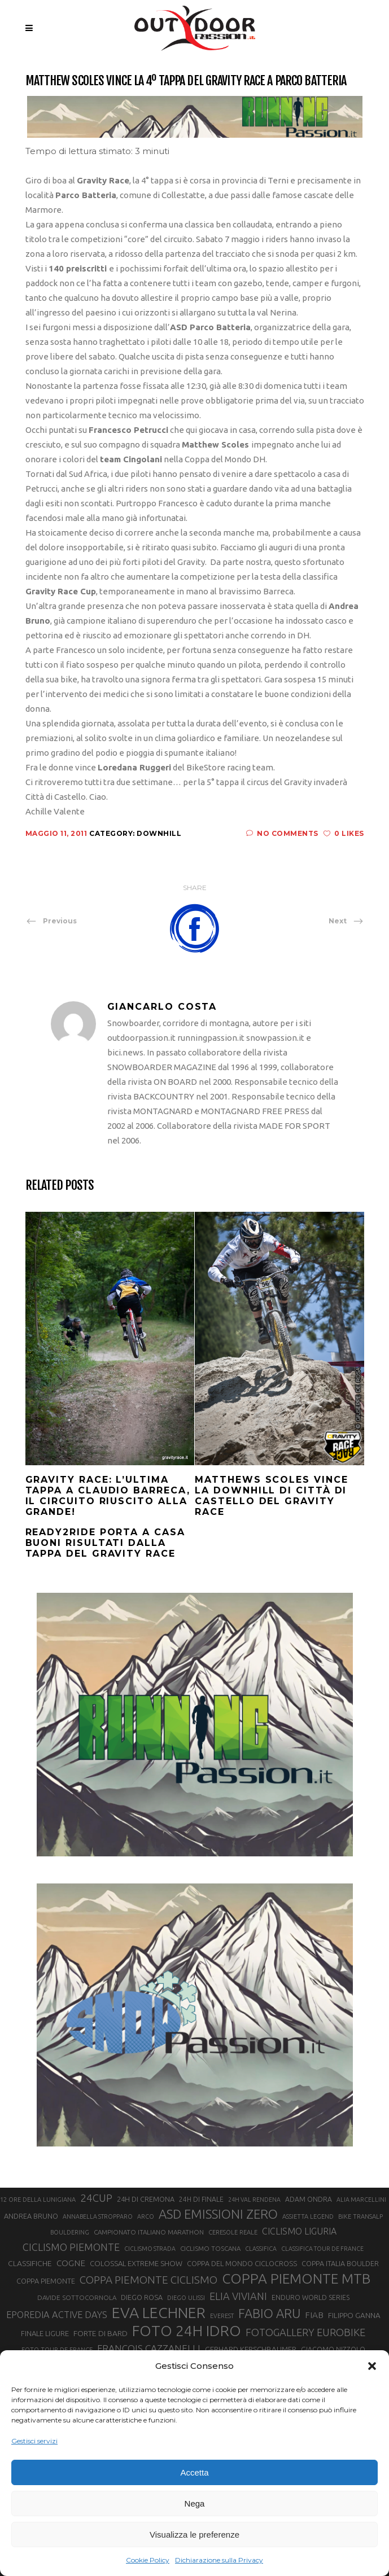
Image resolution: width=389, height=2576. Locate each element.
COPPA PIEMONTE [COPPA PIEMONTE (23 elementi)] (45, 2281)
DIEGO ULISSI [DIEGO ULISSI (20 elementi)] (186, 2297)
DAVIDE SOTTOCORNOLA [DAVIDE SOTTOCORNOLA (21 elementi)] (76, 2297)
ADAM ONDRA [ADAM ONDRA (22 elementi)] (308, 2199)
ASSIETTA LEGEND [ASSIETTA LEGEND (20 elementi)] (308, 2216)
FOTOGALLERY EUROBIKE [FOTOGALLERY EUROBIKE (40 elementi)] (305, 2332)
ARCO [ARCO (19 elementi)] (145, 2216)
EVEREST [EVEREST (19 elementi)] (222, 2315)
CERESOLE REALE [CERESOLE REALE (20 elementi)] (232, 2232)
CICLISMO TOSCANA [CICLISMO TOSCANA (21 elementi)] (210, 2248)
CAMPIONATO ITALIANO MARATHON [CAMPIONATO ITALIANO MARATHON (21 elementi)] (149, 2232)
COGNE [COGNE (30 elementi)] (70, 2263)
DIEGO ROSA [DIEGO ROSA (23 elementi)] (142, 2297)
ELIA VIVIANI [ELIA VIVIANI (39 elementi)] (238, 2296)
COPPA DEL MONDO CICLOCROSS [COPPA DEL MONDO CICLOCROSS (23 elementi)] (242, 2263)
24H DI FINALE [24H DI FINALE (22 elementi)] (201, 2199)
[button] (372, 2366)
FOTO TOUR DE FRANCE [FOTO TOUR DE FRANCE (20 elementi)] (57, 2349)
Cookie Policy (147, 2560)
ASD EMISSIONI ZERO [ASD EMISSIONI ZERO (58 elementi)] (218, 2214)
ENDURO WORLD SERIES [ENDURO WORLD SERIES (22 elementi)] (310, 2297)
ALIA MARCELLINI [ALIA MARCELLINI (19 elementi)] (361, 2199)
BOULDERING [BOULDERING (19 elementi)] (69, 2232)
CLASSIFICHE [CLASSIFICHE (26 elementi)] (30, 2263)
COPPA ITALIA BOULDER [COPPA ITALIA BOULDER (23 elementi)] (340, 2263)
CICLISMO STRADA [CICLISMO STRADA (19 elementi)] (150, 2248)
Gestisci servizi (34, 2441)
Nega (195, 2503)
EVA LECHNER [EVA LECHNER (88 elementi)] (159, 2312)
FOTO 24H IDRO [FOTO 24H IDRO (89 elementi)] (186, 2330)
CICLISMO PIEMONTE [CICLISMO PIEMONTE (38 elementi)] (71, 2247)
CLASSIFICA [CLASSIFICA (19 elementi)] (261, 2248)
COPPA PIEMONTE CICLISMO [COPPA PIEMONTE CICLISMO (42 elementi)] (148, 2279)
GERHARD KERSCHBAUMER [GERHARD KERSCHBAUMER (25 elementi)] (250, 2349)
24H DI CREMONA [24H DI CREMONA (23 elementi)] (145, 2199)
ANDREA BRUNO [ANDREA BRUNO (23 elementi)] (31, 2216)
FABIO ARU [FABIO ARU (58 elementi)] (269, 2313)
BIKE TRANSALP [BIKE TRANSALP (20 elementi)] (360, 2216)
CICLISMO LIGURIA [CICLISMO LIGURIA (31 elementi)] (299, 2231)
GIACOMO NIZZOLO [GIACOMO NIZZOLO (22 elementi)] (333, 2349)
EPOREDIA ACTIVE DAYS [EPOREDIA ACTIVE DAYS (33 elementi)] (56, 2315)
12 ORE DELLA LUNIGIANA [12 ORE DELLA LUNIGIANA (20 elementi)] (38, 2199)
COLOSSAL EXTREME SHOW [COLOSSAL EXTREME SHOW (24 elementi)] (136, 2263)
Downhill (159, 833)
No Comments (282, 833)
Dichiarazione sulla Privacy (219, 2560)
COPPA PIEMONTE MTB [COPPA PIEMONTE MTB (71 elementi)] (296, 2278)
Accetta (194, 2472)
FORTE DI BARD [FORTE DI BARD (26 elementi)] (100, 2333)
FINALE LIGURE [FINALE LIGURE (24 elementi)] (45, 2333)
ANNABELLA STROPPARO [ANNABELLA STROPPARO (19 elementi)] (98, 2216)
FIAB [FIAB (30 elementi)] (314, 2315)
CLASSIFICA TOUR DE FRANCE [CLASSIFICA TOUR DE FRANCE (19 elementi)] (322, 2248)
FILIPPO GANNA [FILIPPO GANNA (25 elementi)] (354, 2315)
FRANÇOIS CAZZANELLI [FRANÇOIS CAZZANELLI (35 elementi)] (148, 2348)
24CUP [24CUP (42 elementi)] (96, 2198)
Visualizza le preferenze (194, 2534)
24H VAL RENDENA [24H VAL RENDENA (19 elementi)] (254, 2199)
